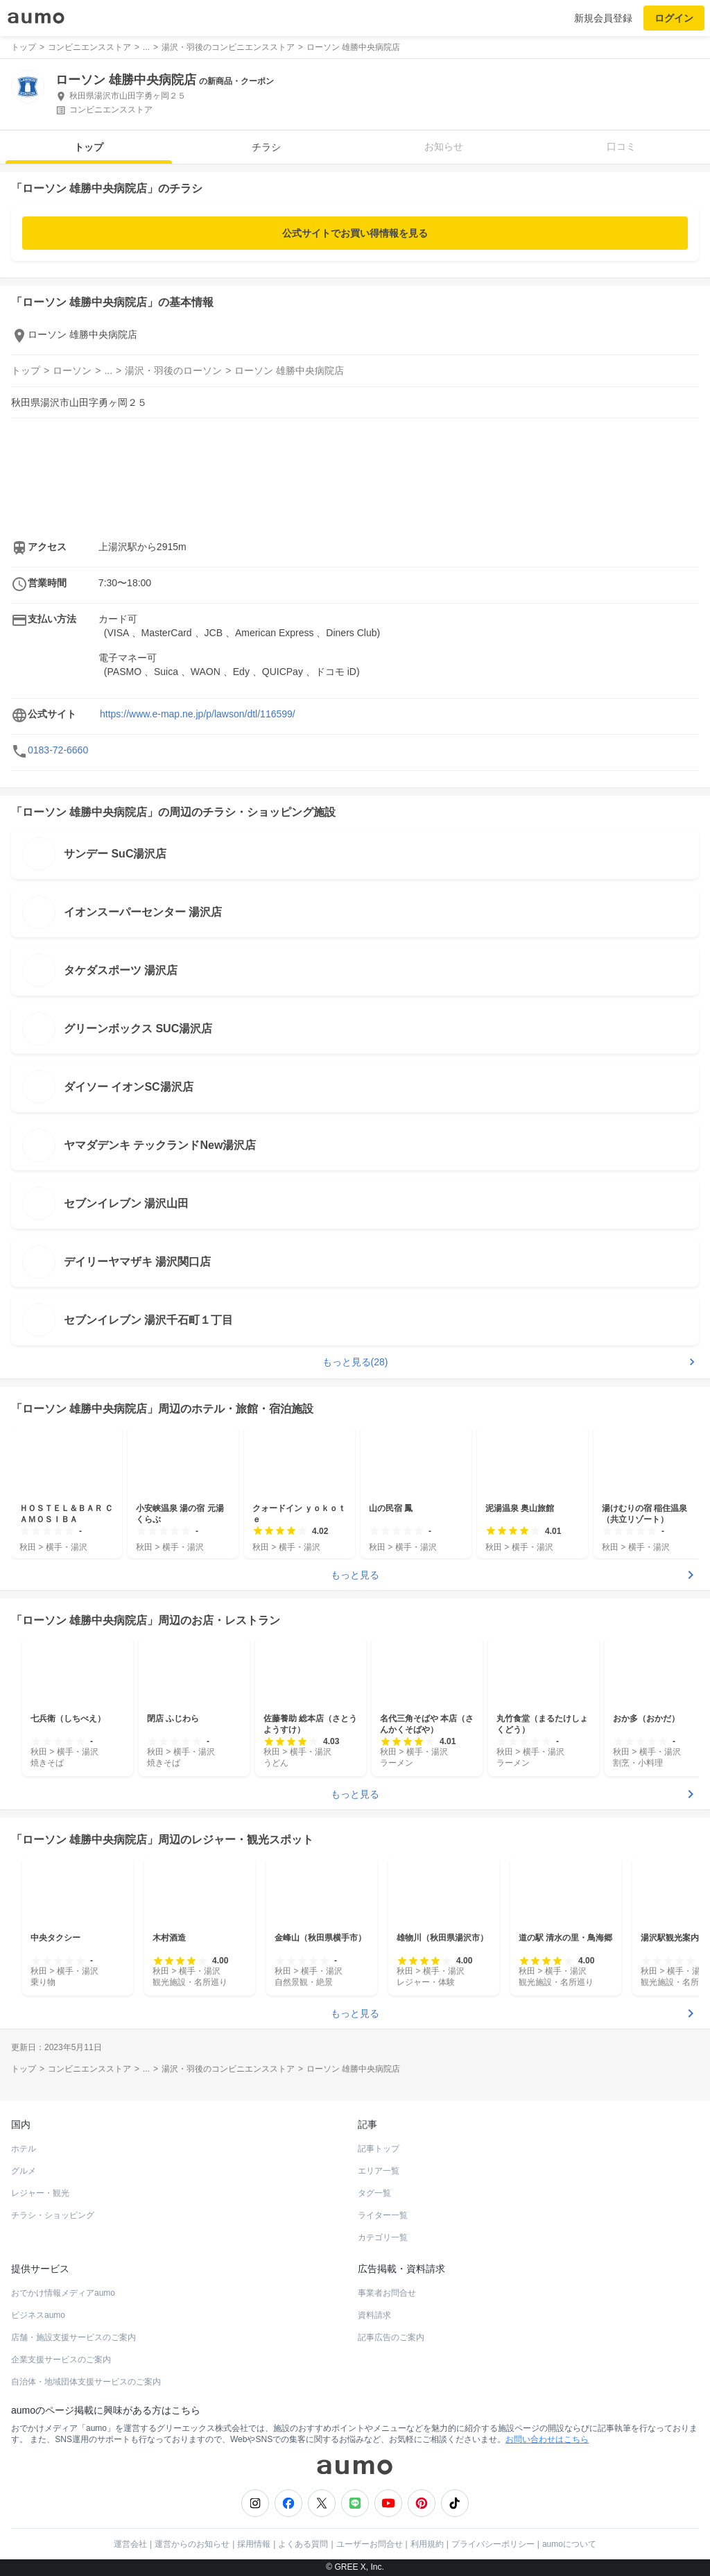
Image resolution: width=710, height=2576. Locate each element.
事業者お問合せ (387, 2293)
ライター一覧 (383, 2215)
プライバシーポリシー (493, 2544)
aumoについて (569, 2544)
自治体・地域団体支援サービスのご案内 (86, 2382)
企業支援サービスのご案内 (61, 2359)
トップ (88, 147)
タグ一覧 (374, 2193)
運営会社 (130, 2544)
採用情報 (253, 2544)
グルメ (23, 2171)
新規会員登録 (603, 18)
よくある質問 (303, 2544)
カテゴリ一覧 (383, 2237)
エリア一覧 (378, 2171)
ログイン (674, 18)
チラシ (266, 147)
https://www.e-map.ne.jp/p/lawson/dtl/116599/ (197, 713)
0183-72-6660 (58, 750)
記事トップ (378, 2148)
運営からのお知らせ (192, 2544)
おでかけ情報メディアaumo (63, 2293)
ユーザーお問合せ (369, 2544)
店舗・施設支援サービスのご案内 (73, 2337)
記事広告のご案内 (391, 2337)
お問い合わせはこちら (547, 2439)
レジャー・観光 (40, 2193)
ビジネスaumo (38, 2315)
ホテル (23, 2148)
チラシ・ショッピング (52, 2215)
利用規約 (427, 2544)
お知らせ (443, 146)
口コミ (621, 146)
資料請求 (374, 2315)
